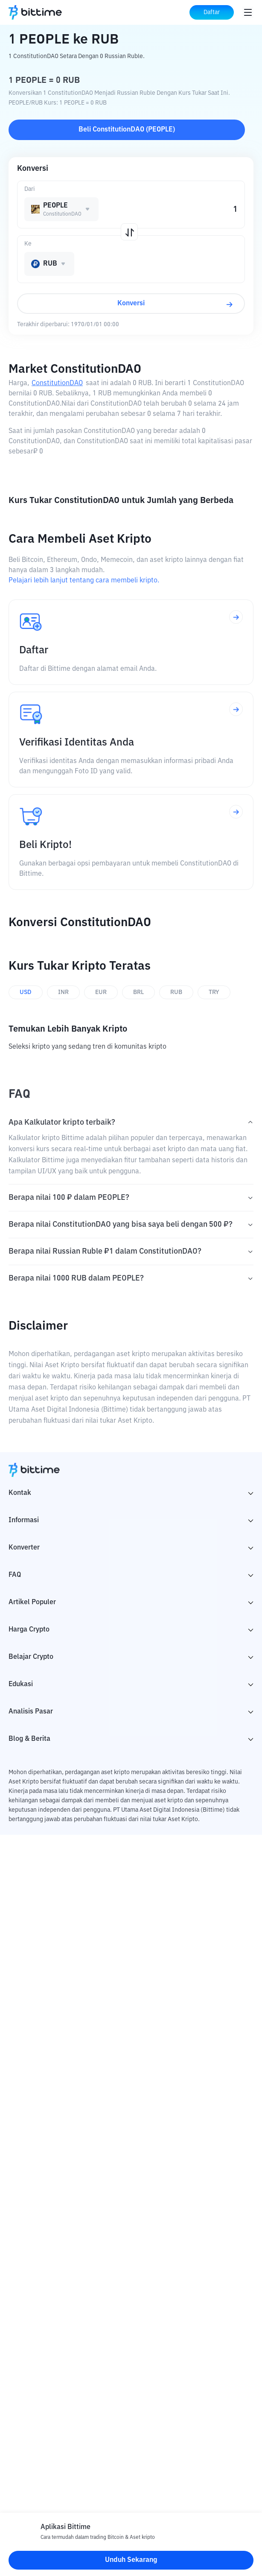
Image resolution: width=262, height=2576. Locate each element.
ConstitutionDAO (57, 383)
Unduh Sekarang (131, 2560)
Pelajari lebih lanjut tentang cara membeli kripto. (84, 580)
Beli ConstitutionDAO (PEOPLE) (127, 129)
